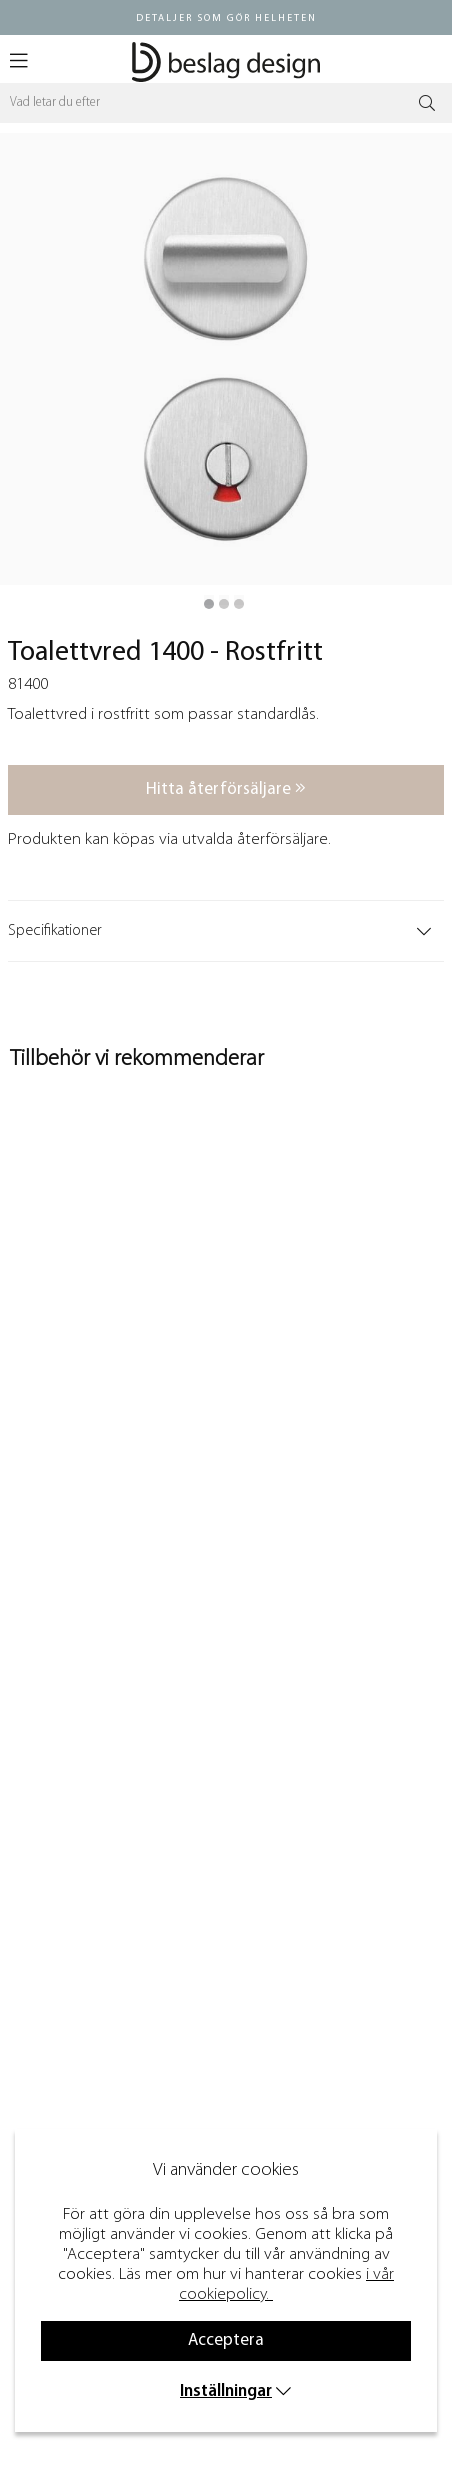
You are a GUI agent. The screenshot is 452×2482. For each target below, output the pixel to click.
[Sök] (226, 103)
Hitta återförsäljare (226, 788)
